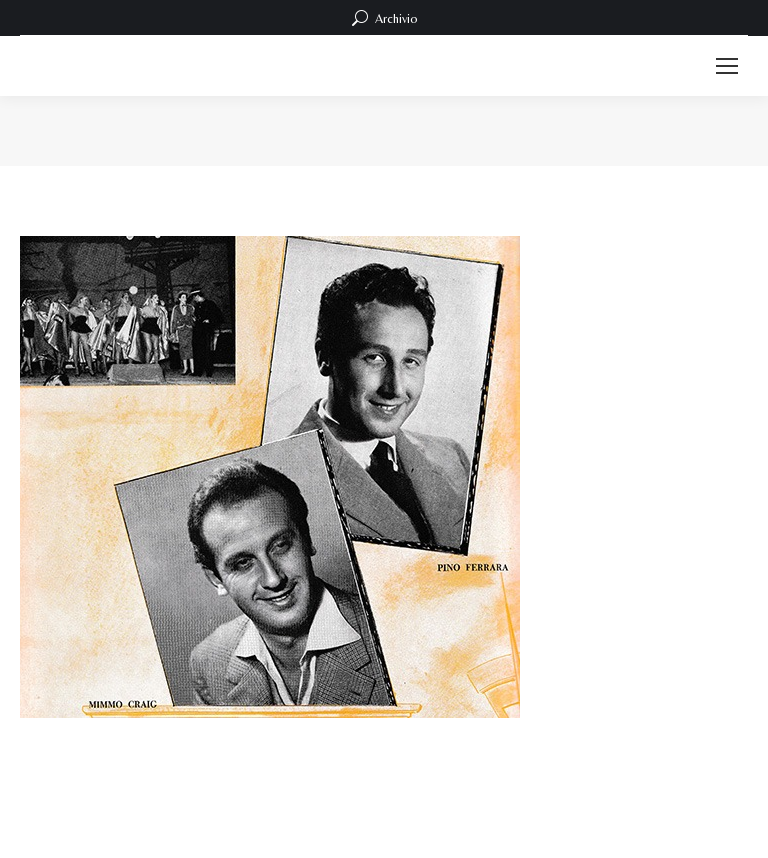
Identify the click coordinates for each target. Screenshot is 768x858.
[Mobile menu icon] (727, 66)
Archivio (384, 18)
